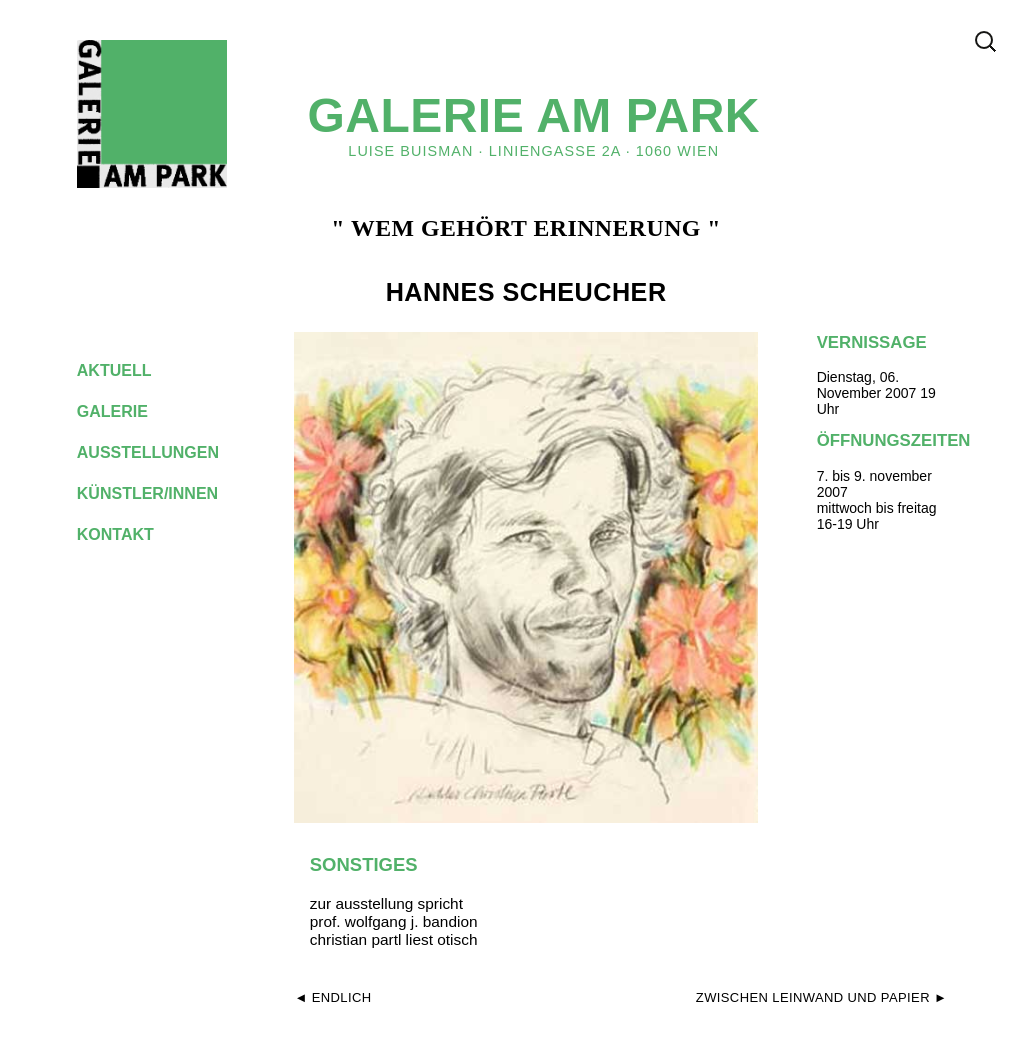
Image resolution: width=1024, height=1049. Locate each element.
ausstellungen (164, 452)
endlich (342, 997)
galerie (128, 411)
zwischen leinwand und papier (813, 997)
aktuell (130, 370)
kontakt (131, 534)
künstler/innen (163, 493)
